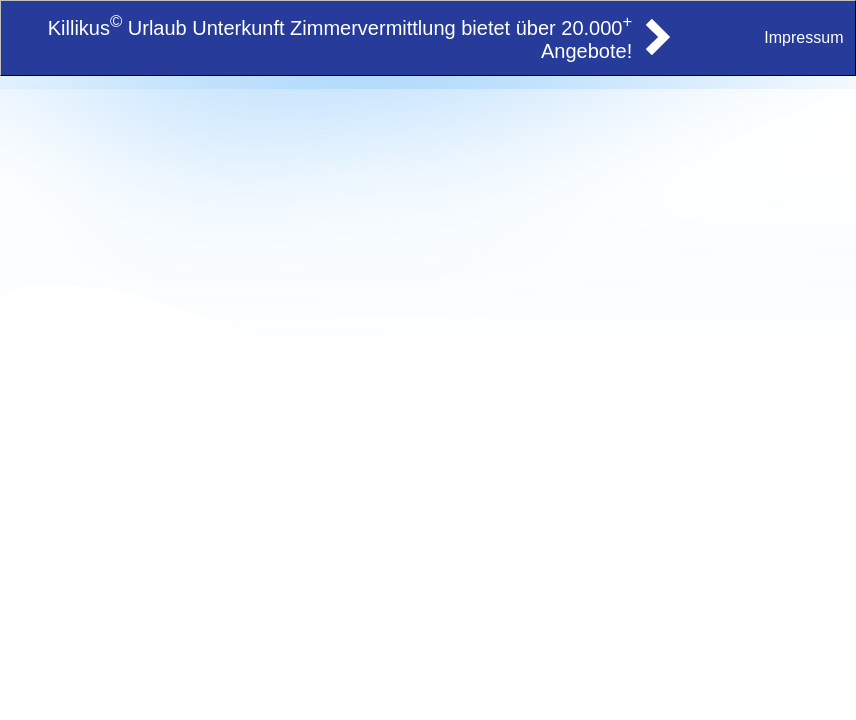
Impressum (803, 37)
